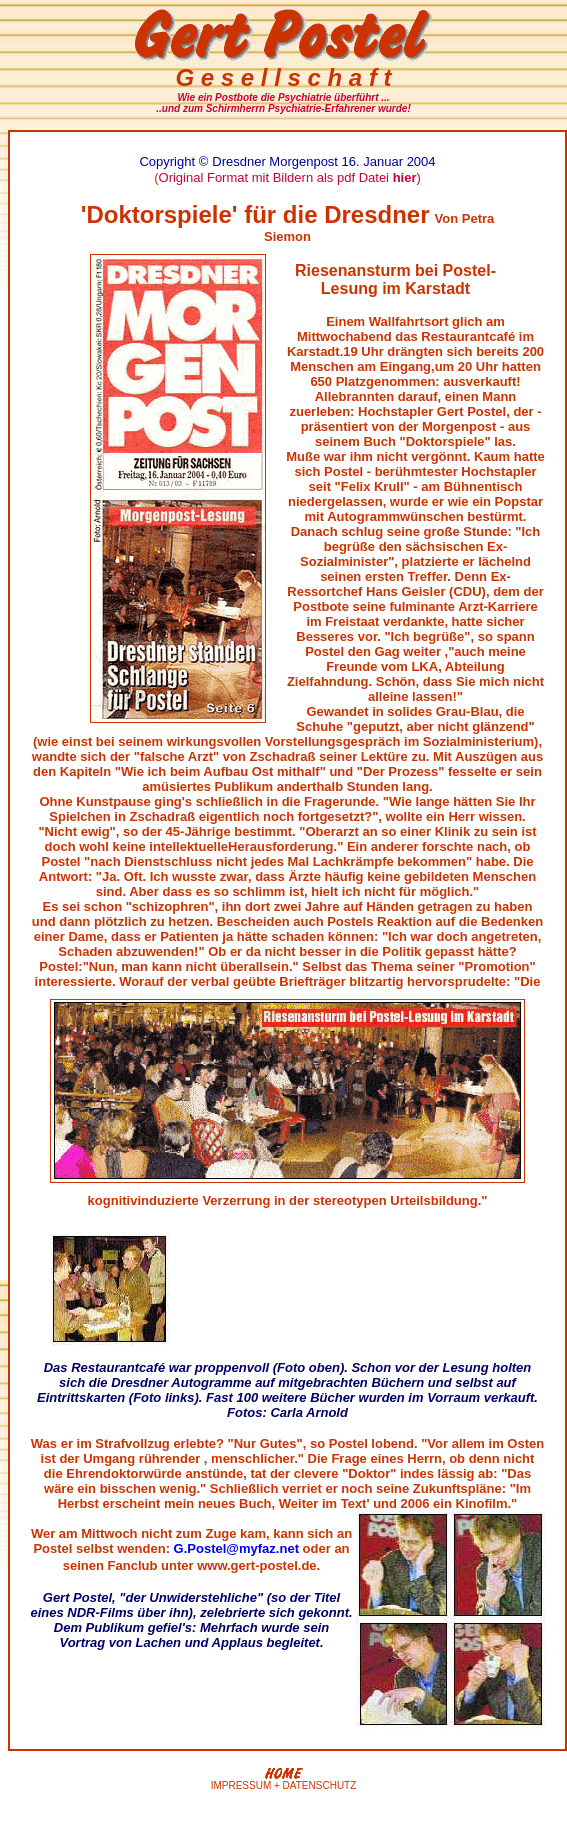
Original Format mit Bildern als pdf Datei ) (290, 177)
